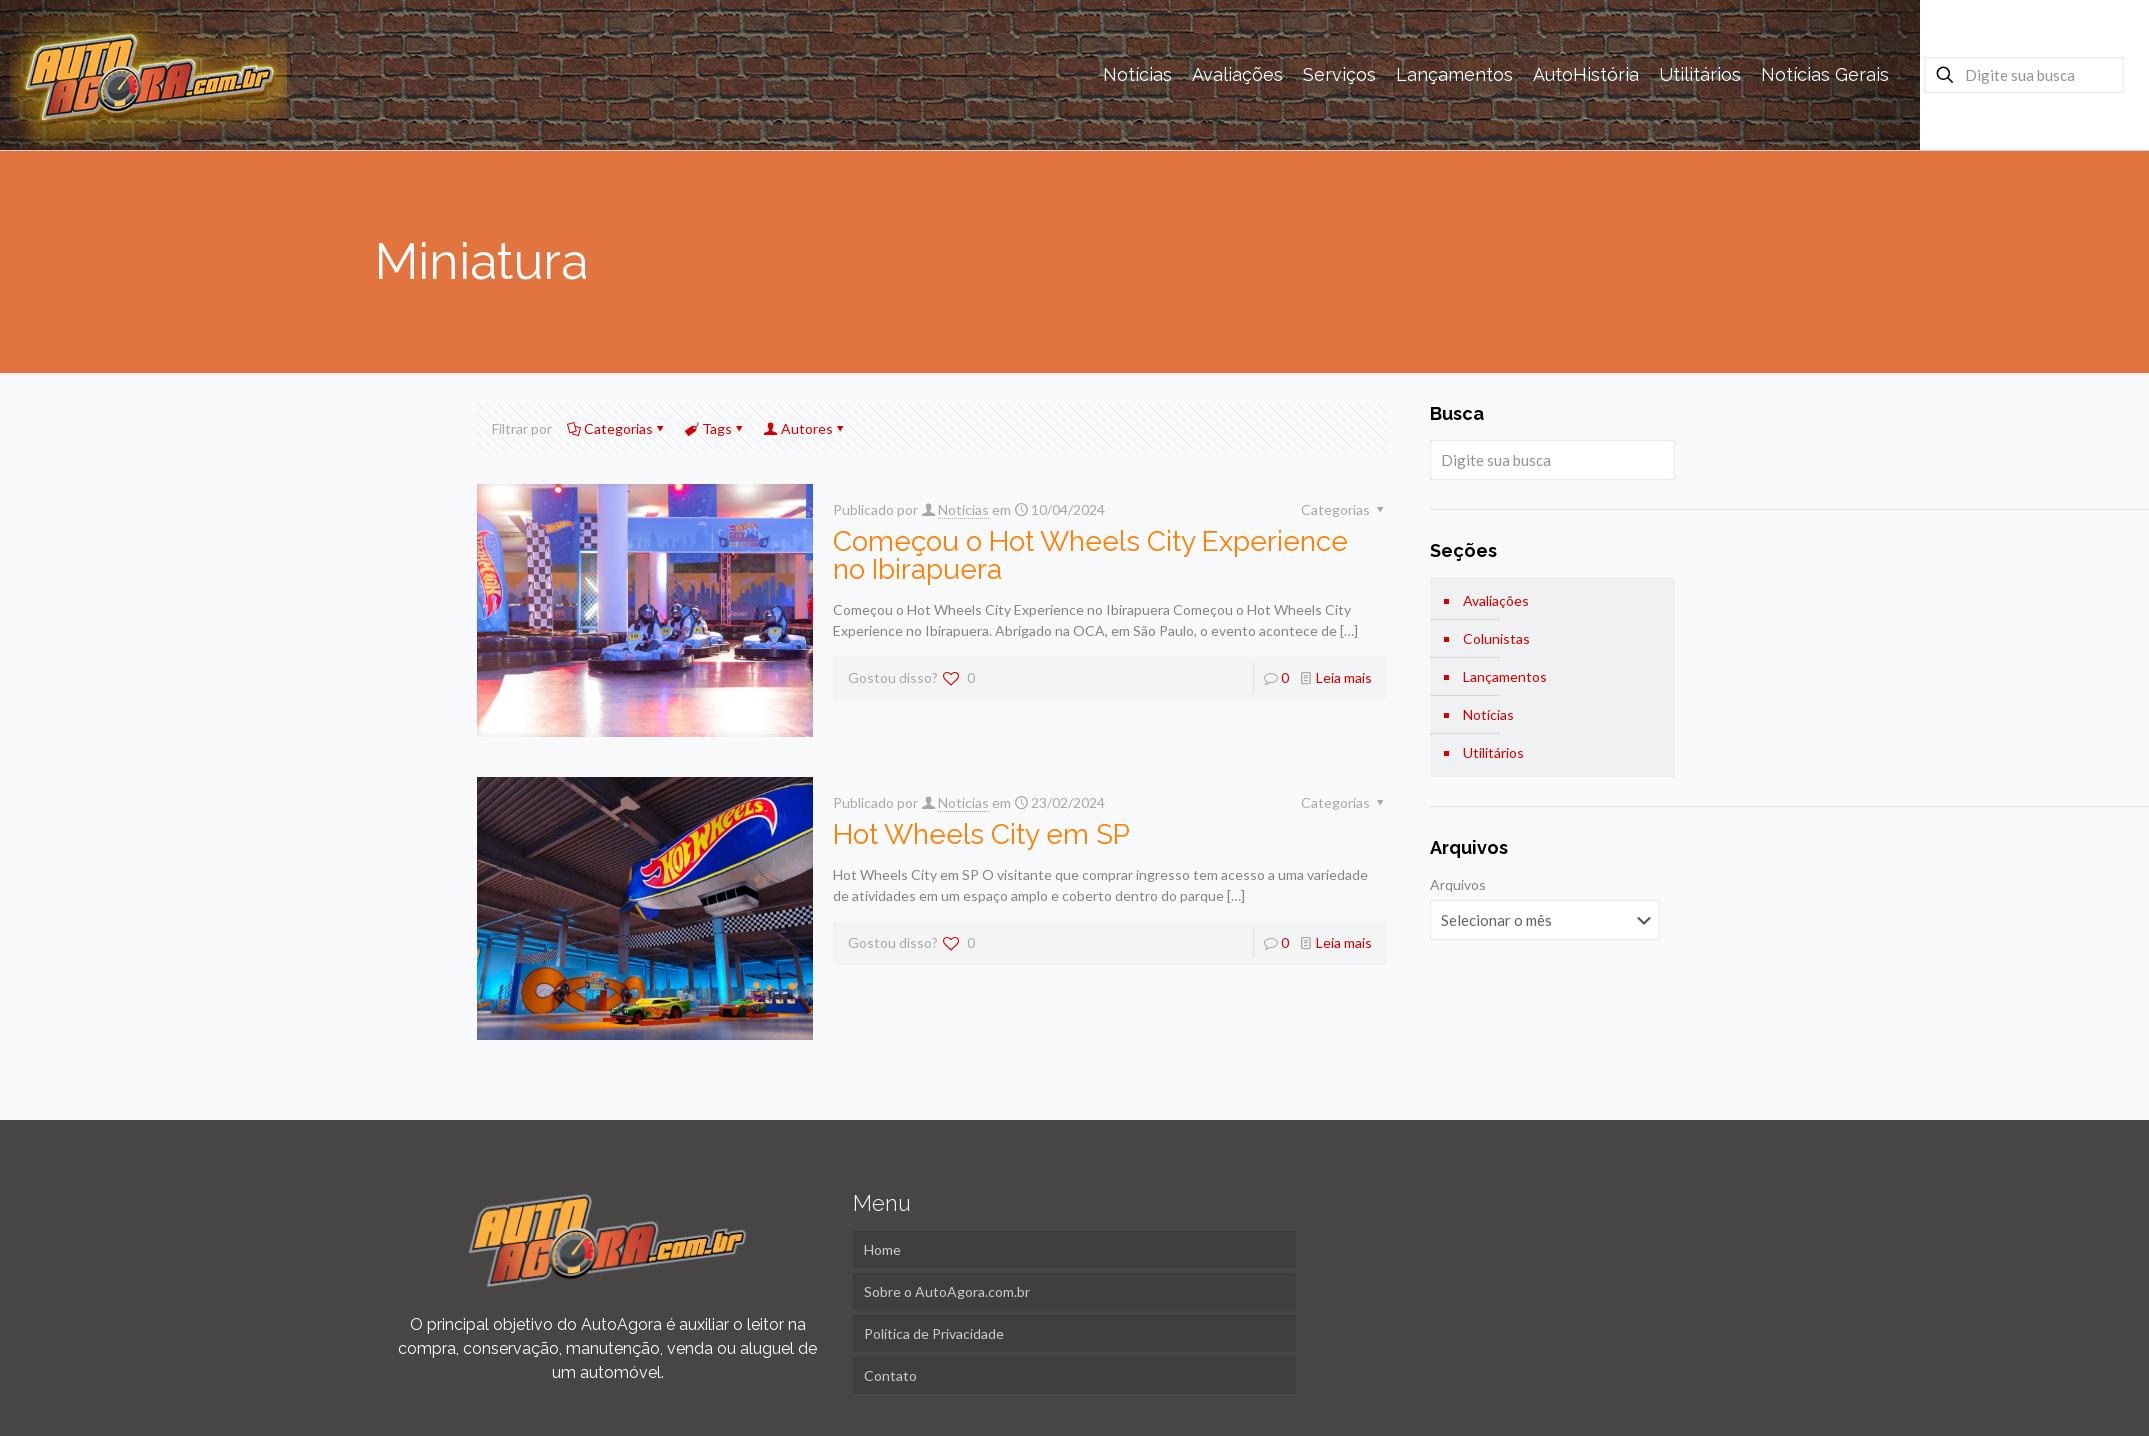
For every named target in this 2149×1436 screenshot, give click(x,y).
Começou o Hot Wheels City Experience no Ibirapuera (1090, 555)
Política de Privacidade (934, 1333)
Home (882, 1249)
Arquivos (1458, 884)
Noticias (963, 509)
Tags (715, 428)
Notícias (1488, 714)
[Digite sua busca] (2024, 75)
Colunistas (1496, 638)
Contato (890, 1375)
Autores (805, 428)
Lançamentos (1505, 676)
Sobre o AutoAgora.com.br (947, 1291)
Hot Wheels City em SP (981, 834)
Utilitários (1493, 752)
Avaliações (1496, 600)
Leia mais (1344, 677)
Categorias (617, 428)
